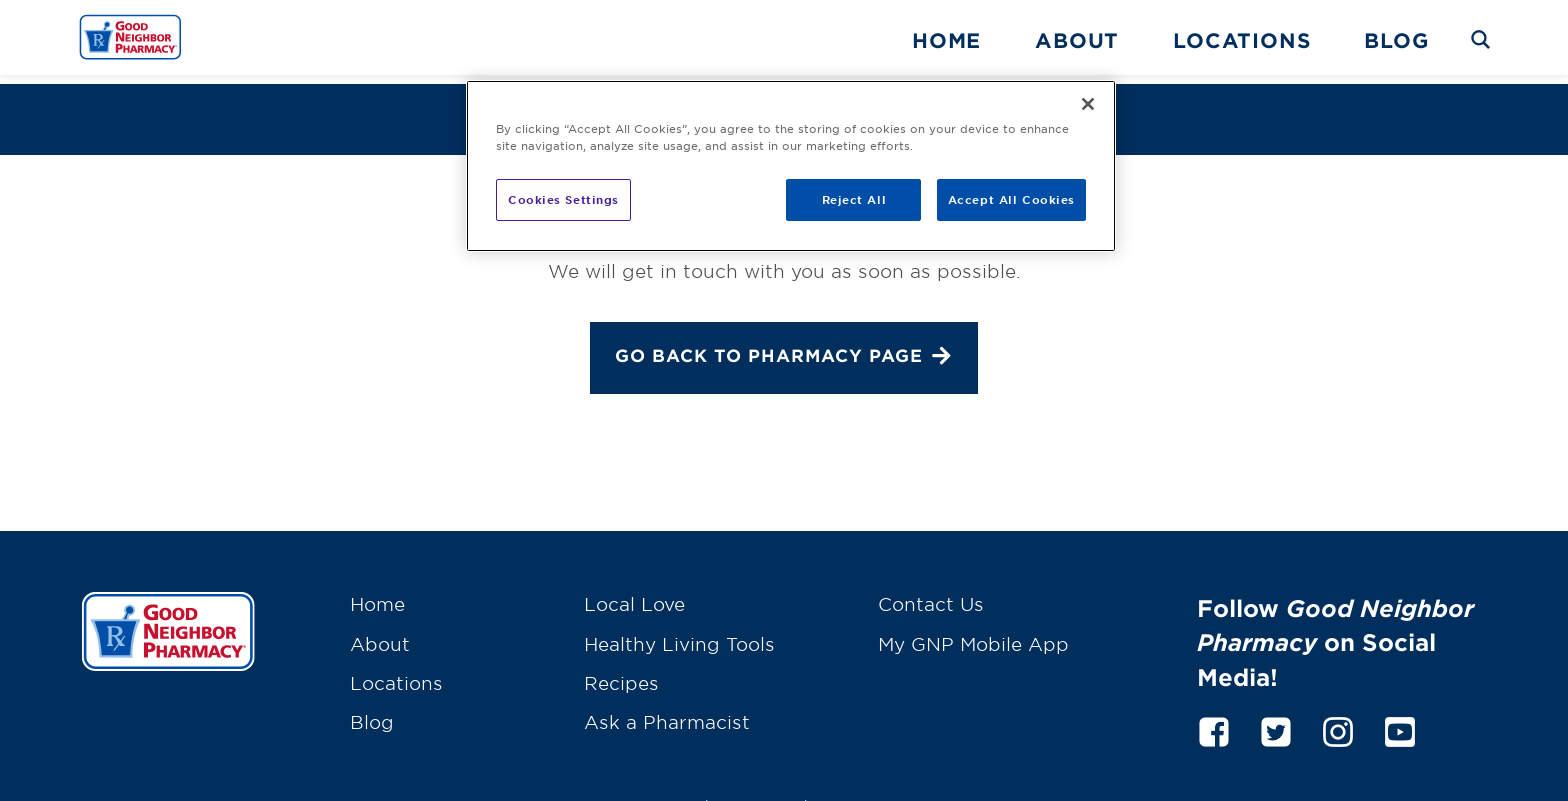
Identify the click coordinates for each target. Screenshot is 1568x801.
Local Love (634, 595)
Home (946, 40)
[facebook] (1214, 718)
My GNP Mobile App (973, 634)
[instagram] (1338, 718)
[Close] (1088, 104)
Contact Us (931, 595)
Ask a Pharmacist (667, 713)
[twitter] (1276, 718)
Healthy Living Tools (679, 634)
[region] (791, 166)
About (1077, 40)
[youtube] (1400, 718)
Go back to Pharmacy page (784, 349)
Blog (1396, 40)
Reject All (854, 199)
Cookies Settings (563, 199)
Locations (1241, 40)
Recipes (621, 674)
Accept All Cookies (1011, 199)
